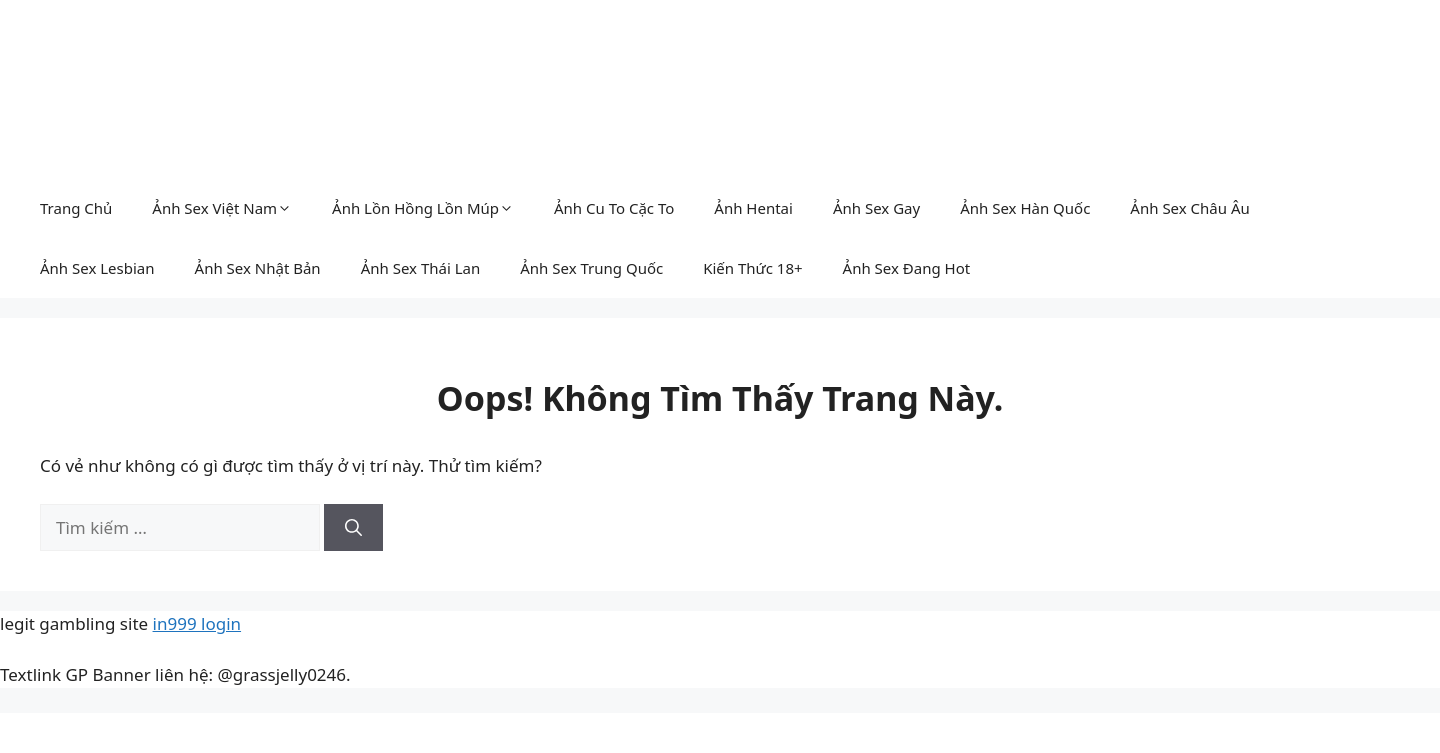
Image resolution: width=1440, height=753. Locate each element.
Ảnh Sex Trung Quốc (591, 268)
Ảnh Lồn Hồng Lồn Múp (423, 208)
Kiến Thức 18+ (752, 268)
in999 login (197, 623)
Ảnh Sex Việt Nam (222, 208)
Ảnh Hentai (753, 208)
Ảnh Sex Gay (876, 208)
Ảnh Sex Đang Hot (907, 268)
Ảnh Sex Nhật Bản (258, 268)
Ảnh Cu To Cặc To (614, 208)
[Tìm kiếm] (353, 528)
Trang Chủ (76, 208)
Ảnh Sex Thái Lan (421, 268)
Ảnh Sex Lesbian (97, 268)
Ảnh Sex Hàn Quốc (1025, 208)
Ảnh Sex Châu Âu (1189, 208)
